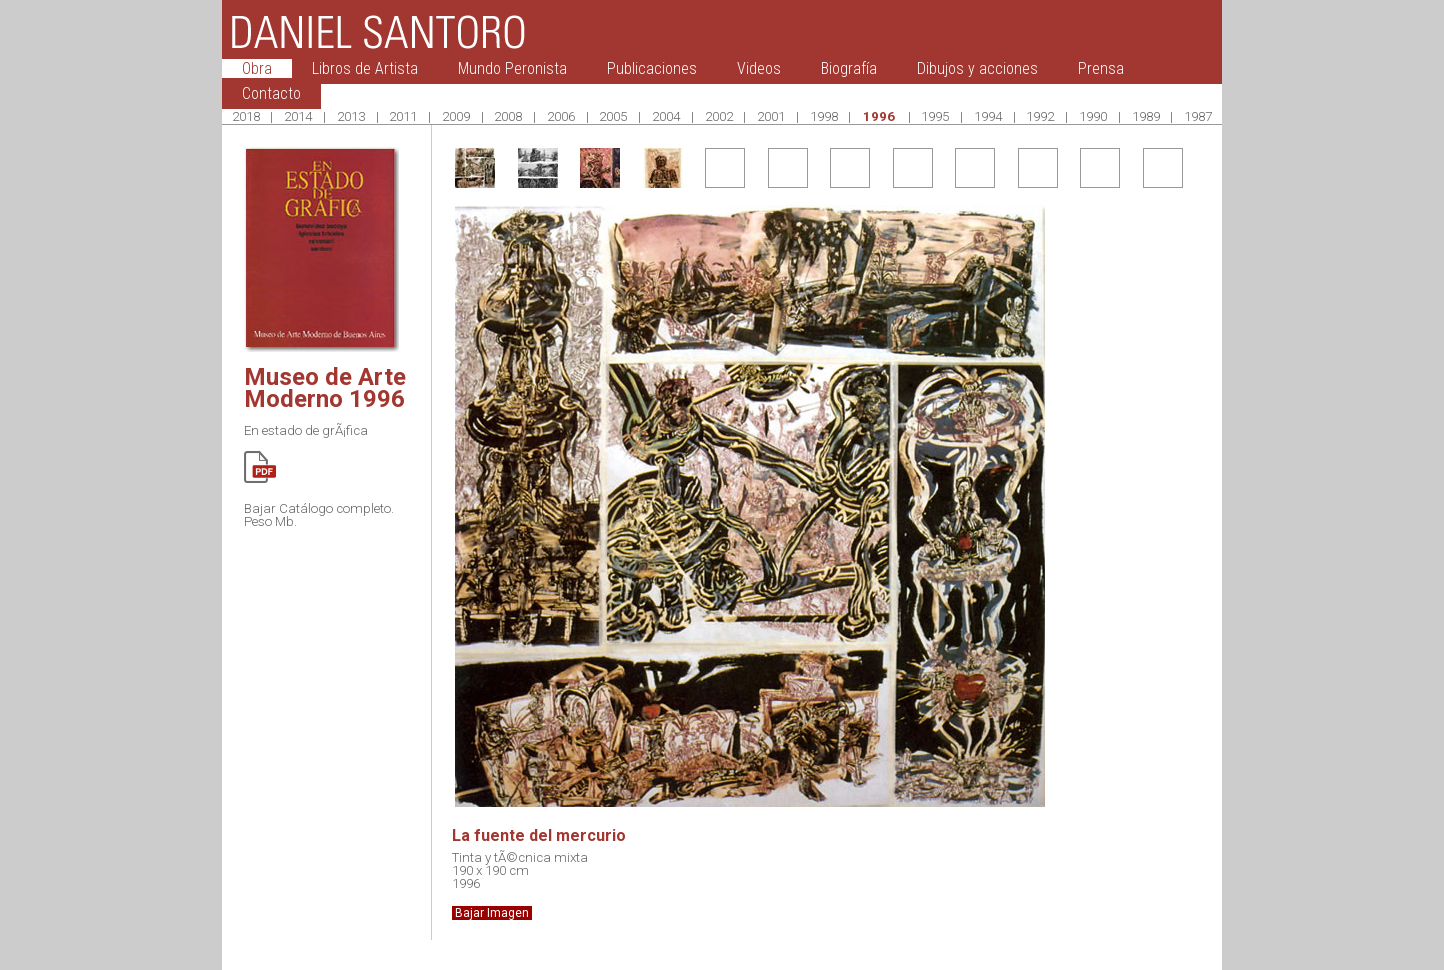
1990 (1093, 116)
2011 (403, 116)
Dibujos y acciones (977, 68)
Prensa (1101, 68)
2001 (771, 116)
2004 (666, 116)
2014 (298, 116)
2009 (456, 116)
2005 (613, 116)
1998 (824, 116)
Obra (257, 68)
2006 (561, 116)
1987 (1198, 116)
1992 (1040, 116)
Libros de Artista (365, 68)
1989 (1146, 116)
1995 (935, 116)
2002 (719, 116)
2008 (508, 116)
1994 (988, 116)
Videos (759, 68)
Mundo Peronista (512, 68)
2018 (246, 116)
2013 (351, 116)
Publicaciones (652, 68)
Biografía (849, 68)
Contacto (271, 93)
